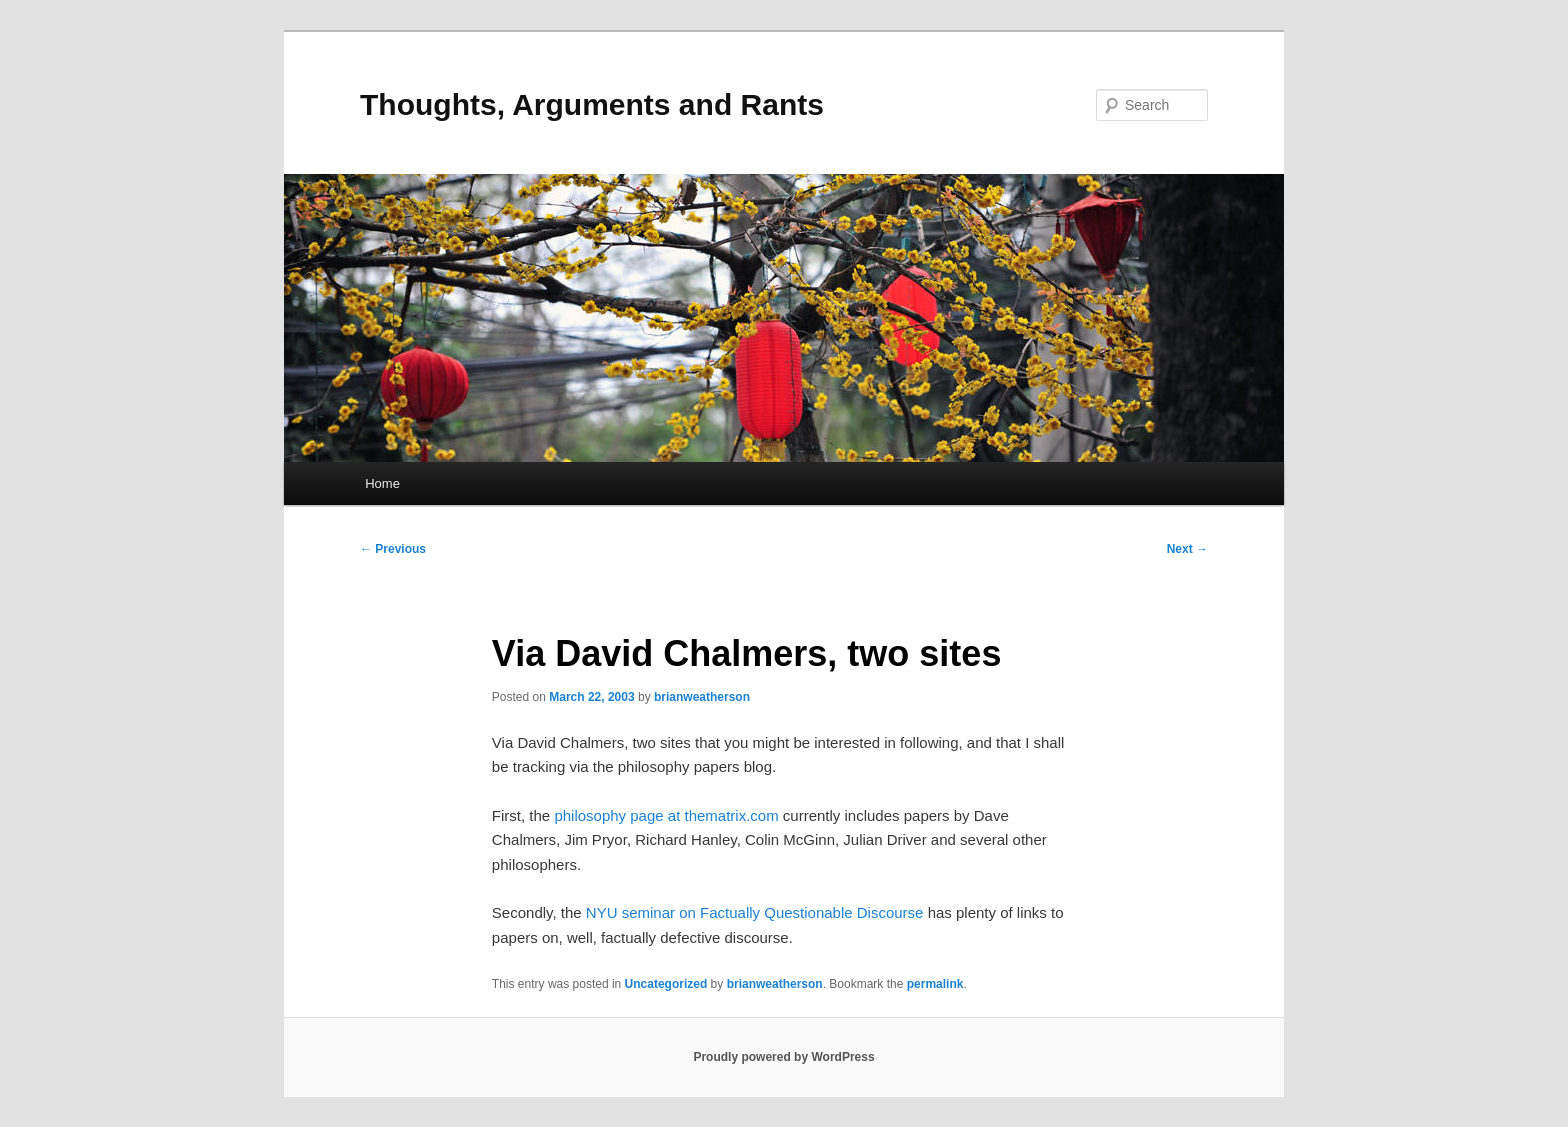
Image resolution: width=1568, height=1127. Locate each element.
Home (382, 483)
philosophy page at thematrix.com (666, 815)
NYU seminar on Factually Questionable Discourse (755, 912)
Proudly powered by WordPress (783, 1057)
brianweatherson (702, 697)
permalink (935, 984)
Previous (393, 549)
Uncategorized (666, 984)
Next (1187, 549)
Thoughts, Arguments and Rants (592, 104)
